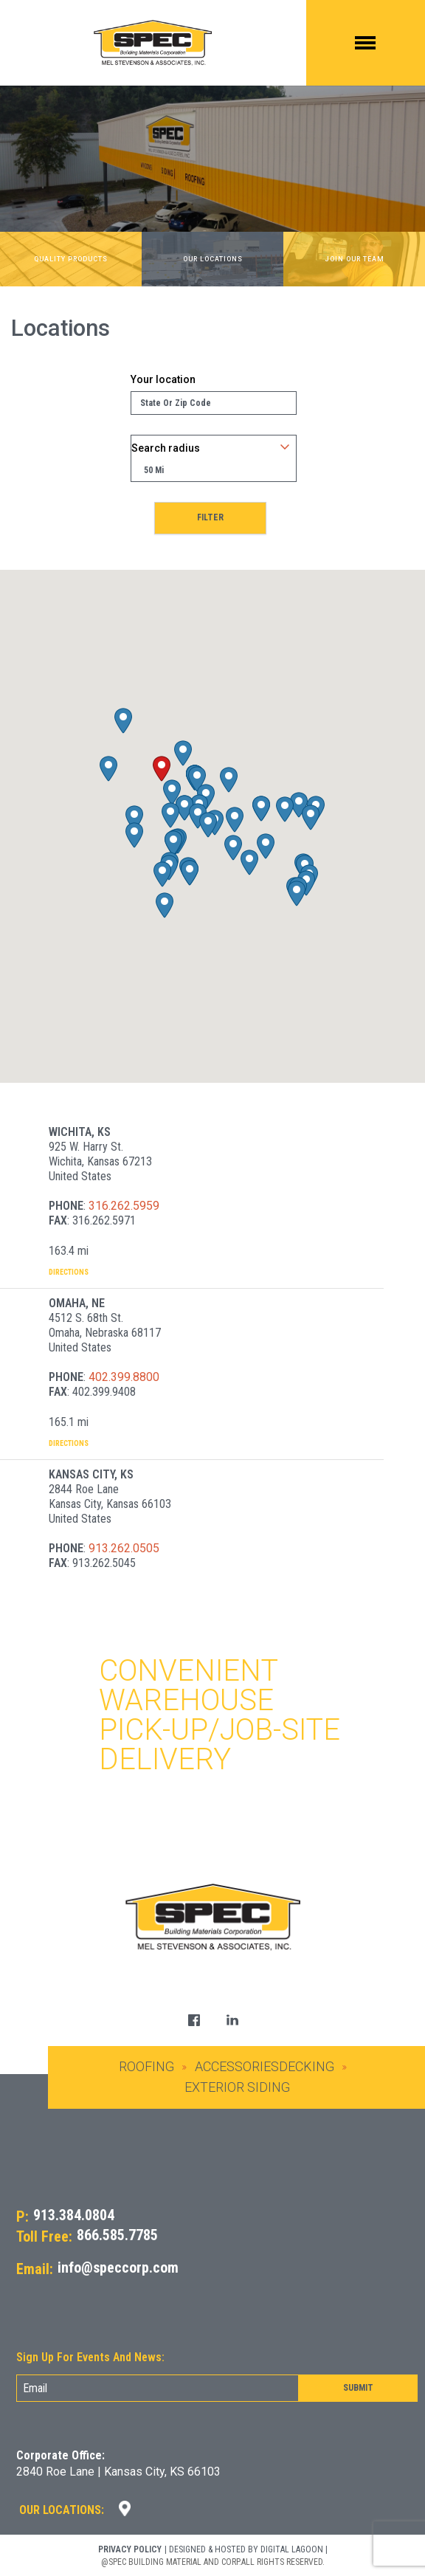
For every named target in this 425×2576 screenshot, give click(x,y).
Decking (306, 2066)
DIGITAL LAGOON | (294, 2549)
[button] (161, 769)
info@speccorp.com (118, 2267)
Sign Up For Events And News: (90, 2357)
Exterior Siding (237, 2087)
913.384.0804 (73, 2215)
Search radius (165, 448)
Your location (163, 379)
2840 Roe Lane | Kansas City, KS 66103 (118, 2472)
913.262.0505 (124, 1548)
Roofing (146, 2066)
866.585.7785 (117, 2235)
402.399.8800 (124, 1377)
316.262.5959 (124, 1206)
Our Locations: (61, 2510)
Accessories (237, 2066)
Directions (69, 1272)
